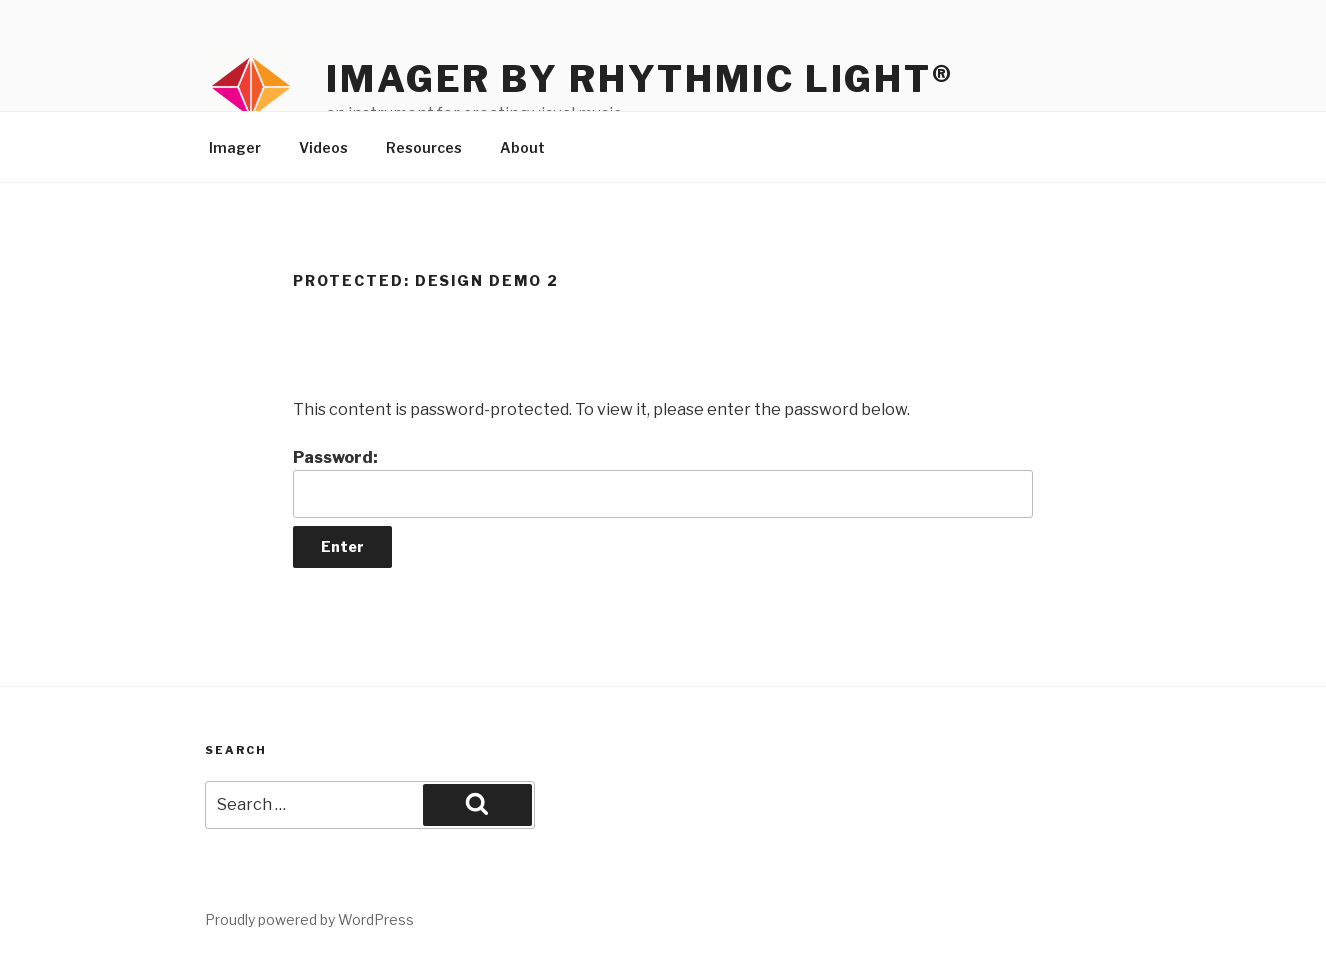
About (522, 147)
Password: (663, 483)
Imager (235, 147)
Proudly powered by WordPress (309, 919)
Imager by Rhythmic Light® (640, 79)
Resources (424, 147)
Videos (323, 147)
